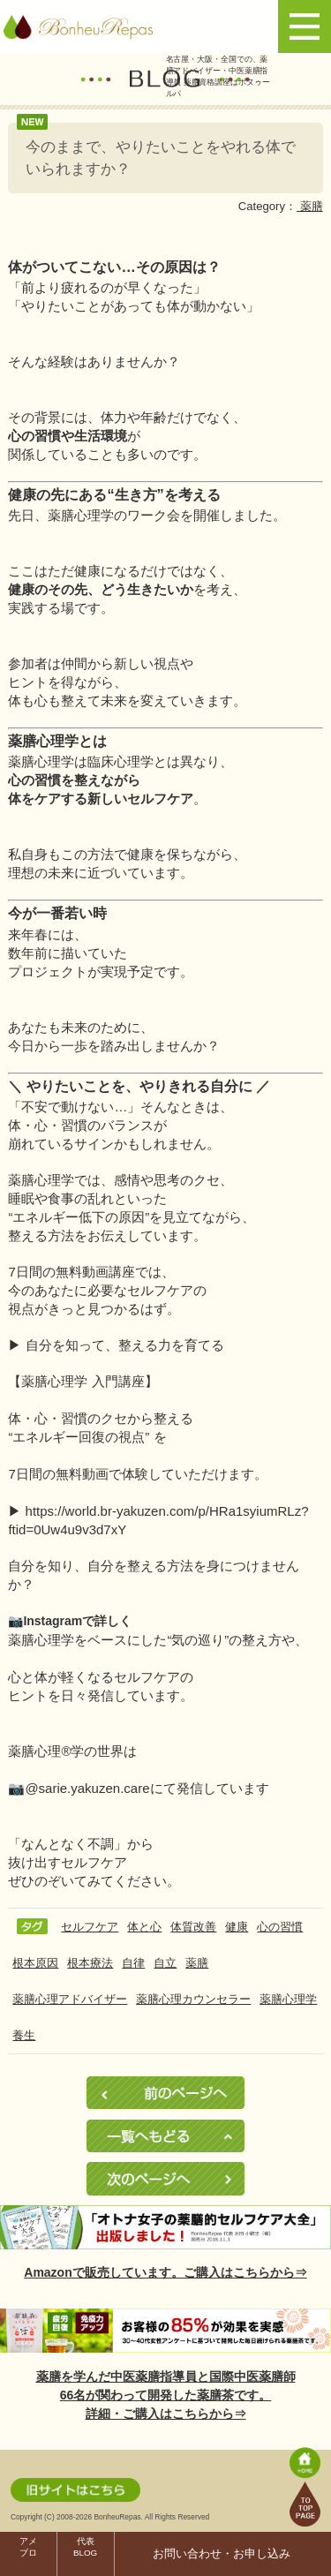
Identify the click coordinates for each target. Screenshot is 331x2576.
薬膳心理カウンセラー (193, 1999)
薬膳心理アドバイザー (69, 1999)
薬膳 (310, 206)
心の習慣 (280, 1926)
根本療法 (90, 1963)
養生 (23, 2035)
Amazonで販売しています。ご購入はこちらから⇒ (165, 2272)
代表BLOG (85, 2546)
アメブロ (28, 2546)
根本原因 (35, 1963)
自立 (165, 1963)
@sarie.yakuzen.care (87, 1788)
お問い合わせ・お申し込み (221, 2554)
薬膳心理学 (288, 1999)
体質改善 (193, 1926)
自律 (133, 1963)
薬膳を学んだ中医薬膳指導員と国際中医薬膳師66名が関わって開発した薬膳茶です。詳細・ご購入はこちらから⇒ (166, 2395)
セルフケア (89, 1926)
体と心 (144, 1926)
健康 (236, 1926)
